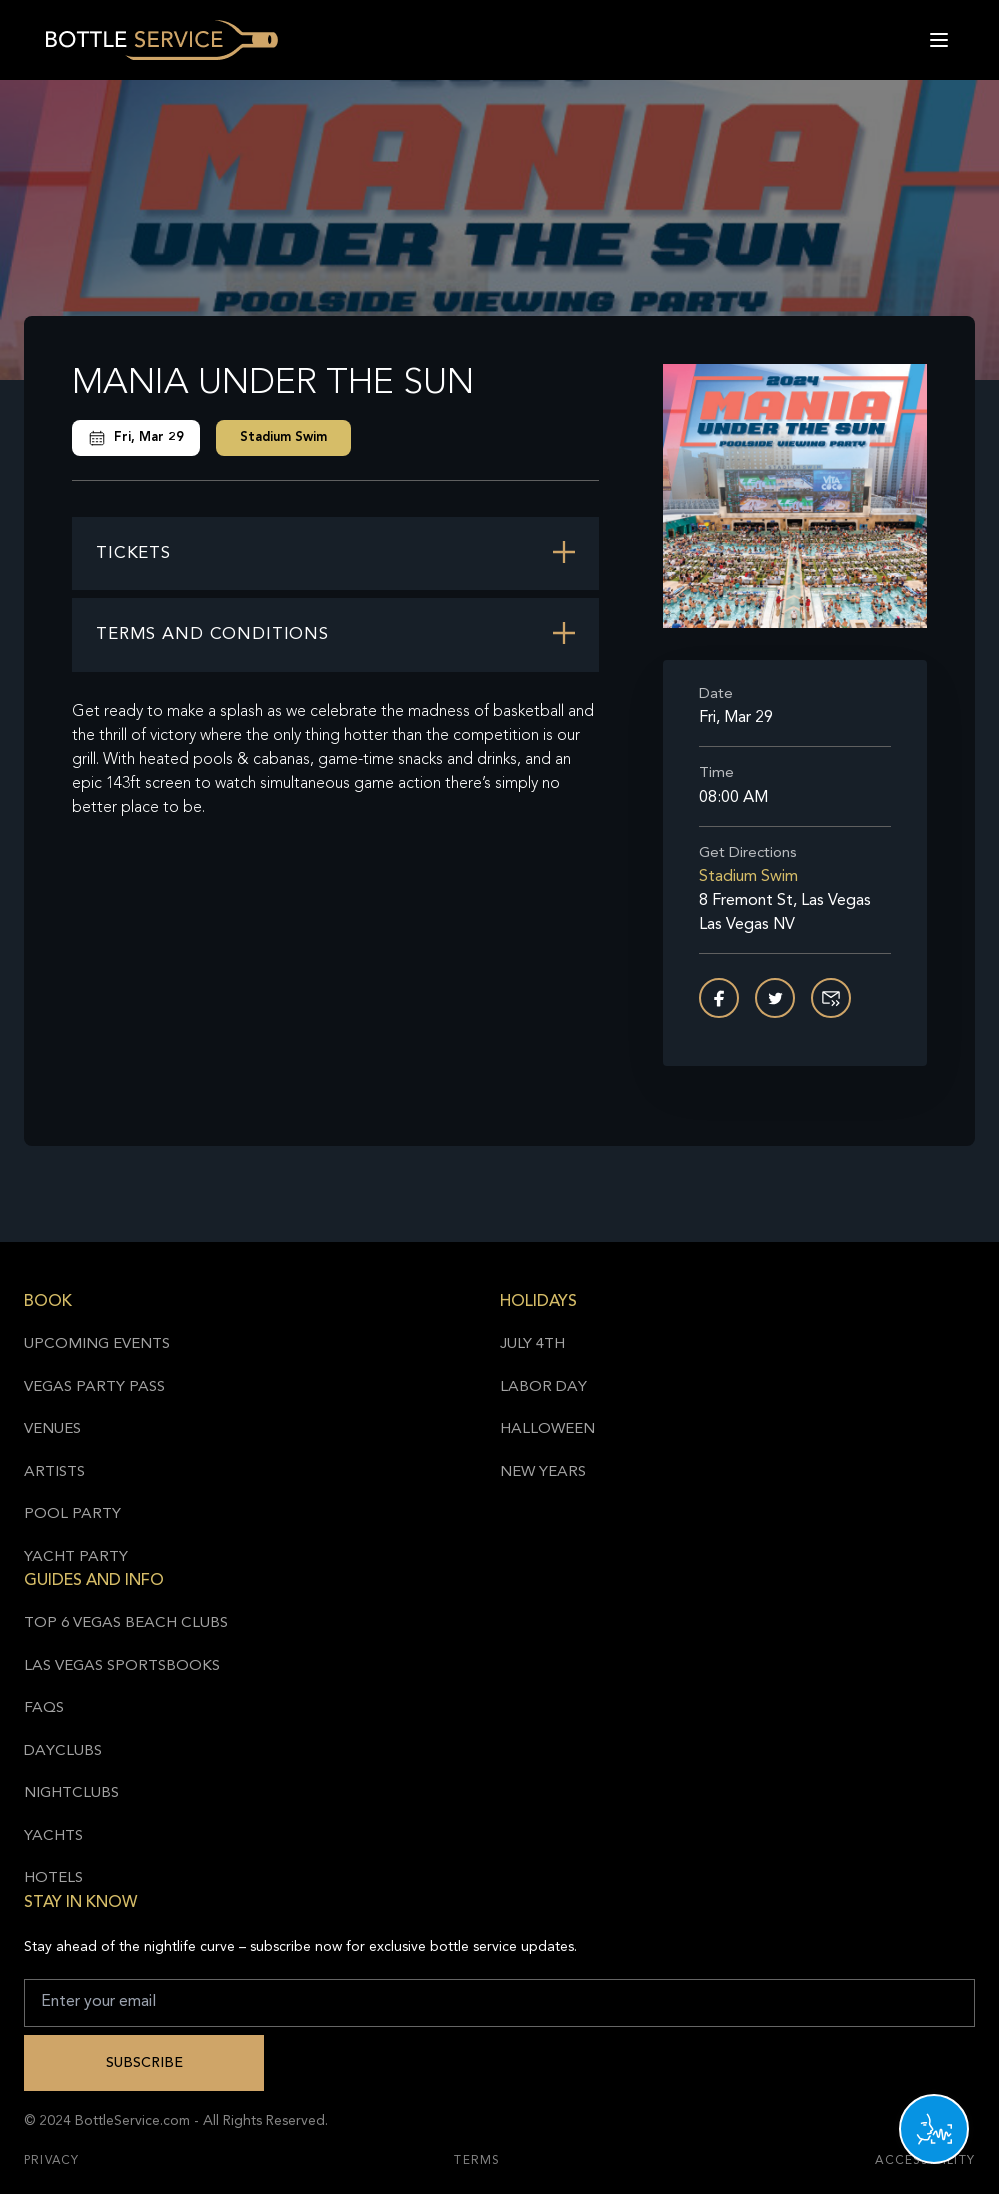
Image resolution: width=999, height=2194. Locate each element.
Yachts (53, 1836)
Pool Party (72, 1514)
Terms (477, 2161)
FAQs (44, 1708)
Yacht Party (76, 1557)
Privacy (51, 2161)
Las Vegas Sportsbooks (122, 1666)
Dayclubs (63, 1751)
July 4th (532, 1344)
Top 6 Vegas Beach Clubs (126, 1623)
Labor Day (543, 1387)
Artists (54, 1472)
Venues (52, 1429)
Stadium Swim (283, 437)
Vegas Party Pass (94, 1387)
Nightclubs (71, 1793)
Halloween (547, 1429)
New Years (543, 1472)
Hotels (53, 1878)
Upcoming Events (97, 1344)
